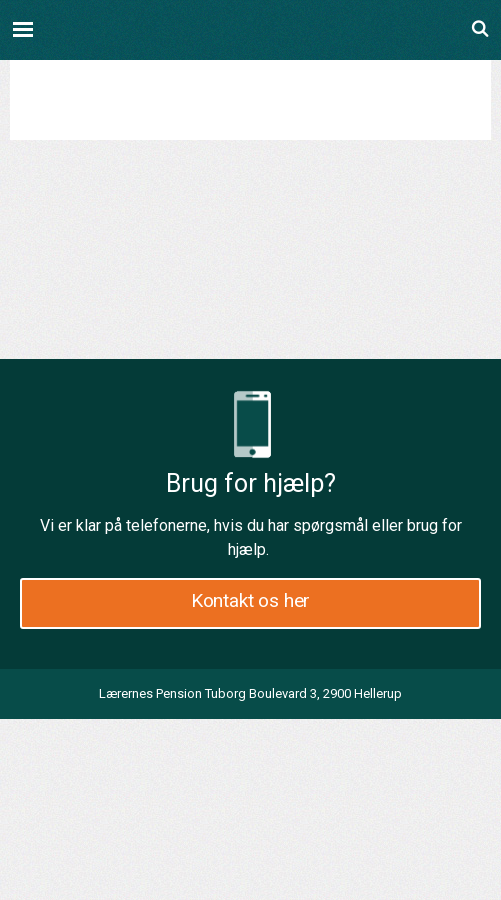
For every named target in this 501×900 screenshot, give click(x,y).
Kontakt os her (250, 600)
